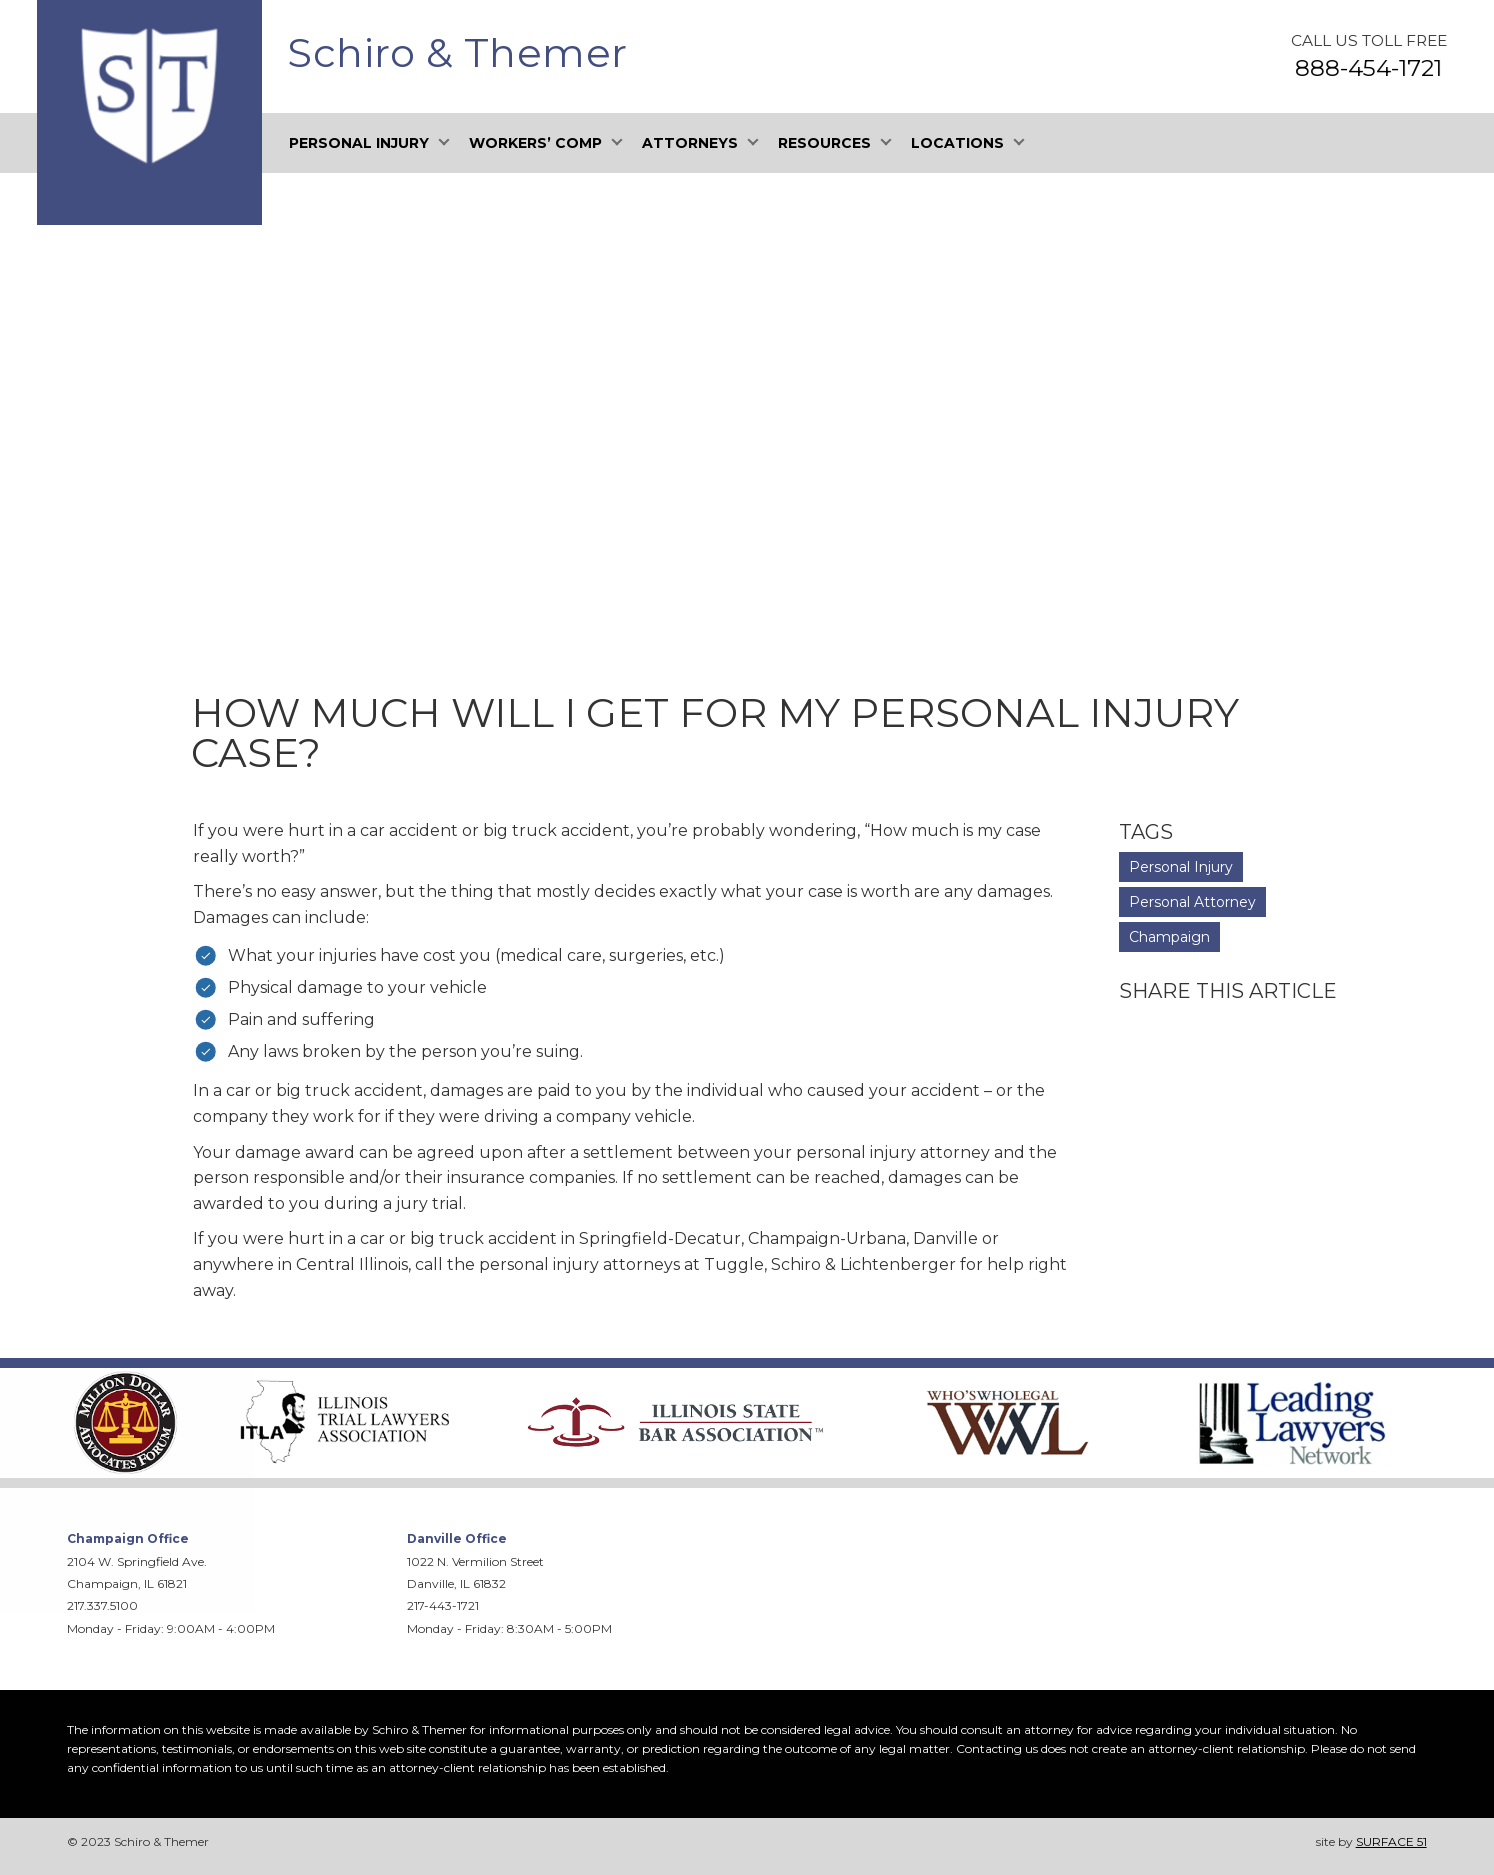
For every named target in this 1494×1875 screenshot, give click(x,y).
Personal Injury (1181, 867)
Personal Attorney (1192, 902)
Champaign (1169, 937)
